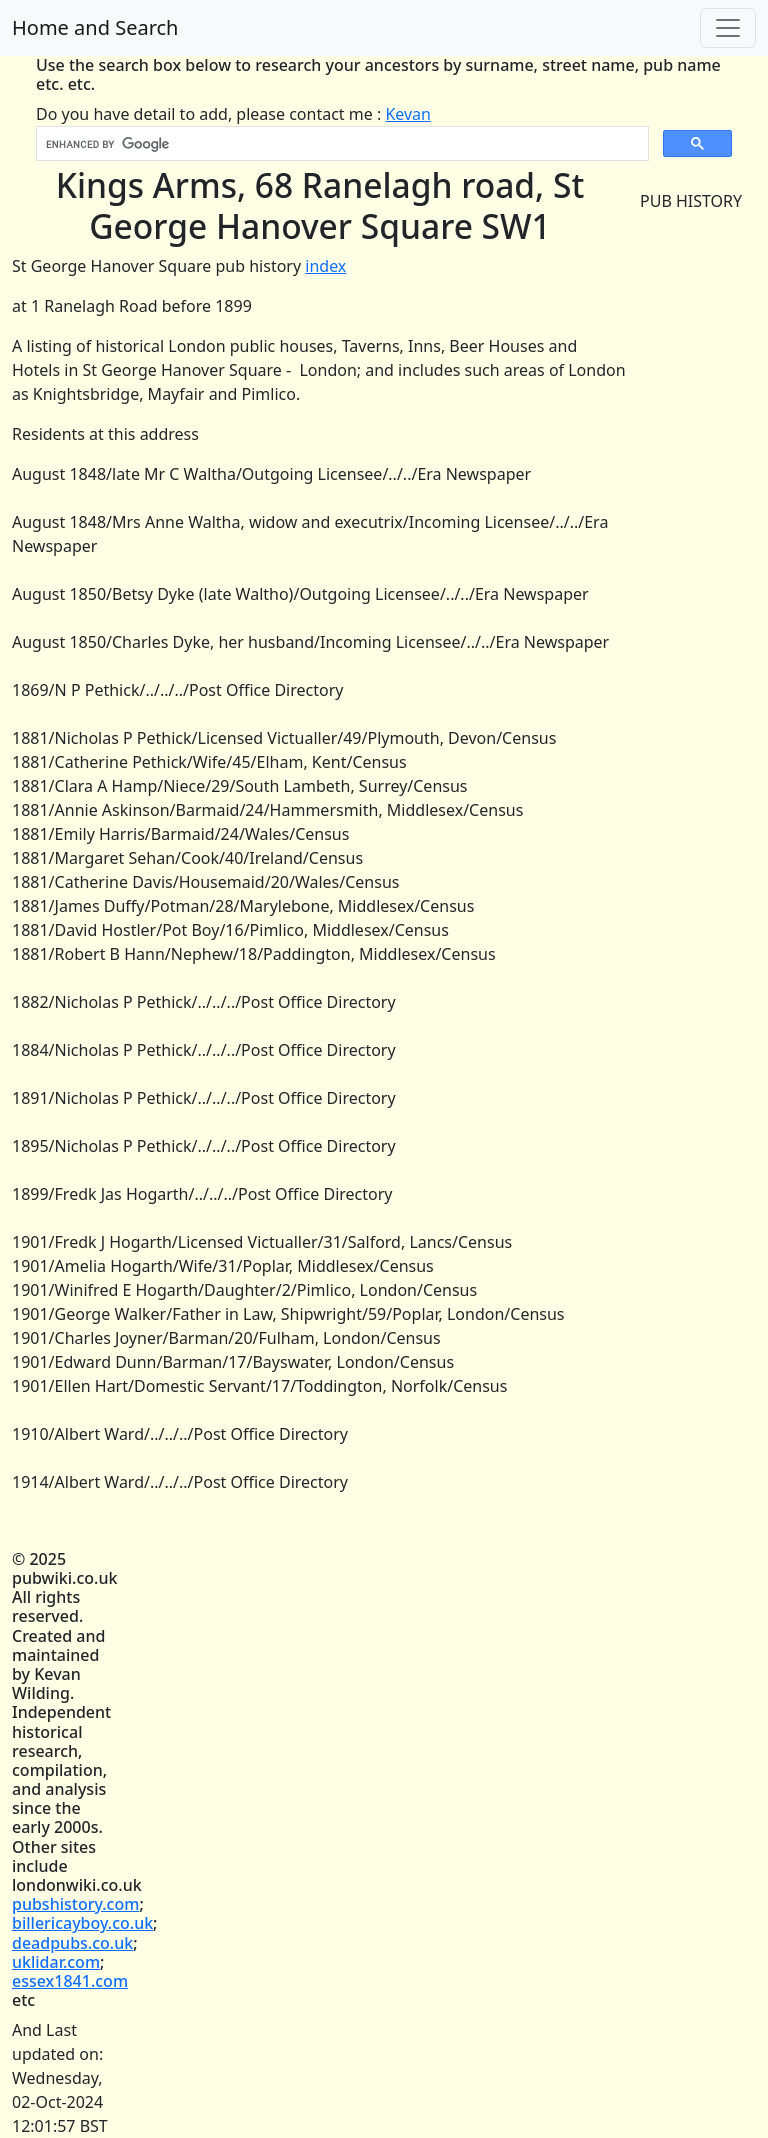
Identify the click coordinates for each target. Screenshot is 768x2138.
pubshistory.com (75, 1904)
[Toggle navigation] (728, 28)
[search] (340, 144)
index (325, 266)
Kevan (408, 114)
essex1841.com (70, 1981)
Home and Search (95, 27)
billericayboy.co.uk (82, 1923)
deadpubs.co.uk (72, 1943)
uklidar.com (56, 1962)
